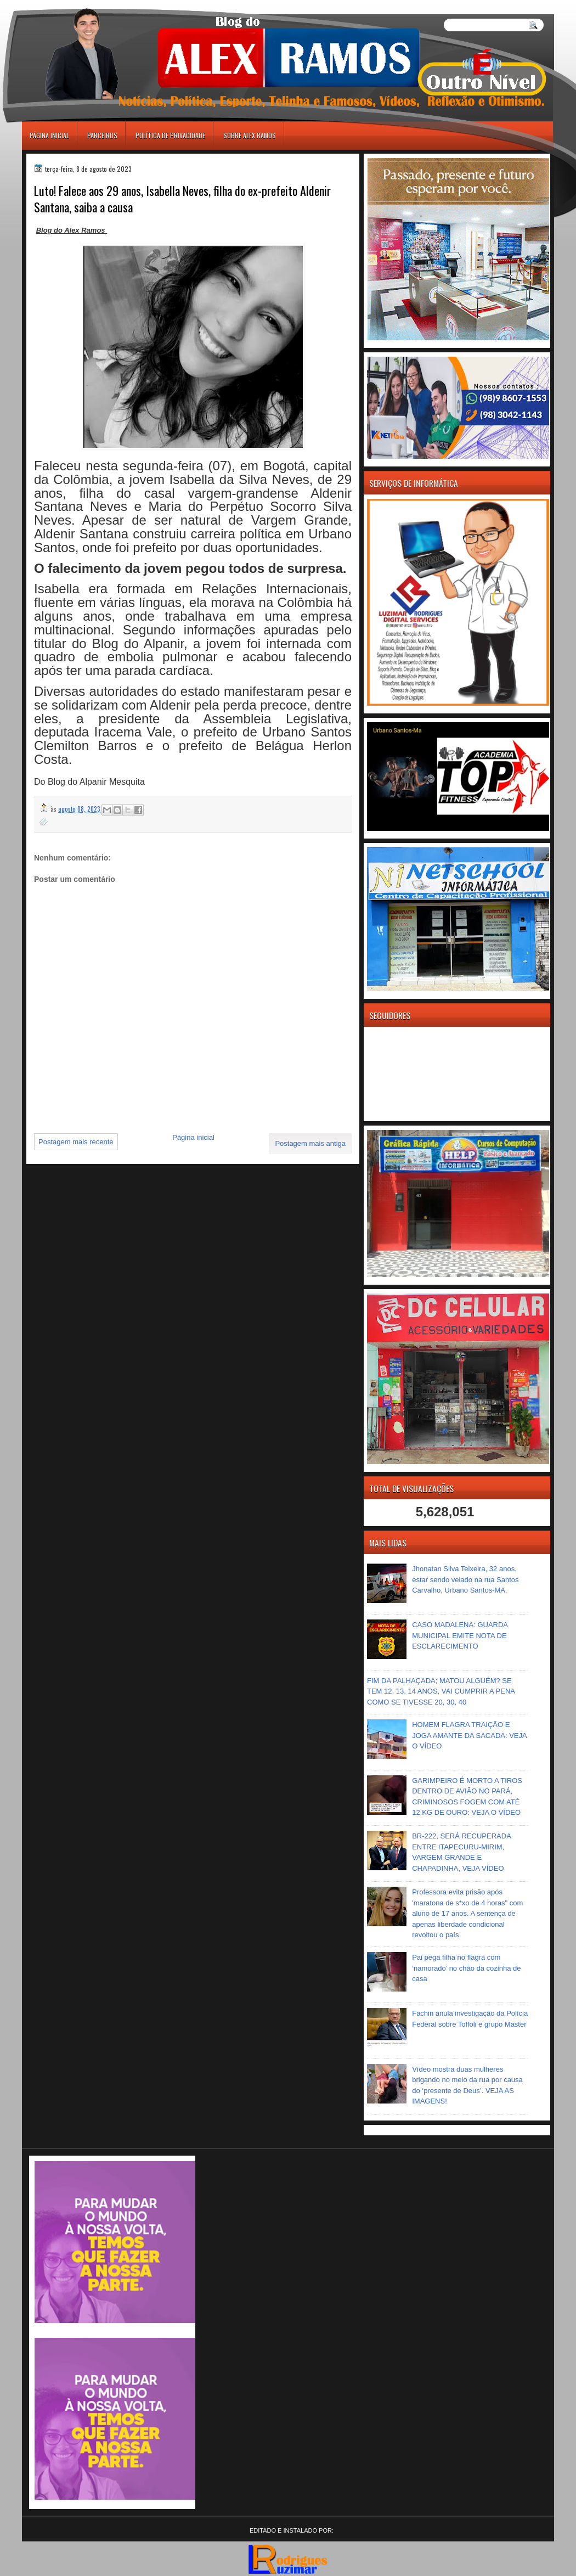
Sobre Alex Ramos (249, 135)
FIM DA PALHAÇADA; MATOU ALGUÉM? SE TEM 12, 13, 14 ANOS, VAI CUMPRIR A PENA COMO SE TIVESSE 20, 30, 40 (441, 1691)
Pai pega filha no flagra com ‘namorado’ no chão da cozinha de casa (466, 1968)
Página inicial (49, 135)
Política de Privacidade (170, 135)
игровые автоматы (70, 5)
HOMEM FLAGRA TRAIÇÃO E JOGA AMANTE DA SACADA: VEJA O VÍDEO (469, 1735)
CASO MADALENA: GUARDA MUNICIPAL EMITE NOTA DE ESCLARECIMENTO (459, 1635)
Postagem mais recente (76, 1142)
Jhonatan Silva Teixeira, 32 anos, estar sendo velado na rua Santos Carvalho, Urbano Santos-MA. (465, 1579)
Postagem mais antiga (310, 1143)
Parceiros (102, 135)
